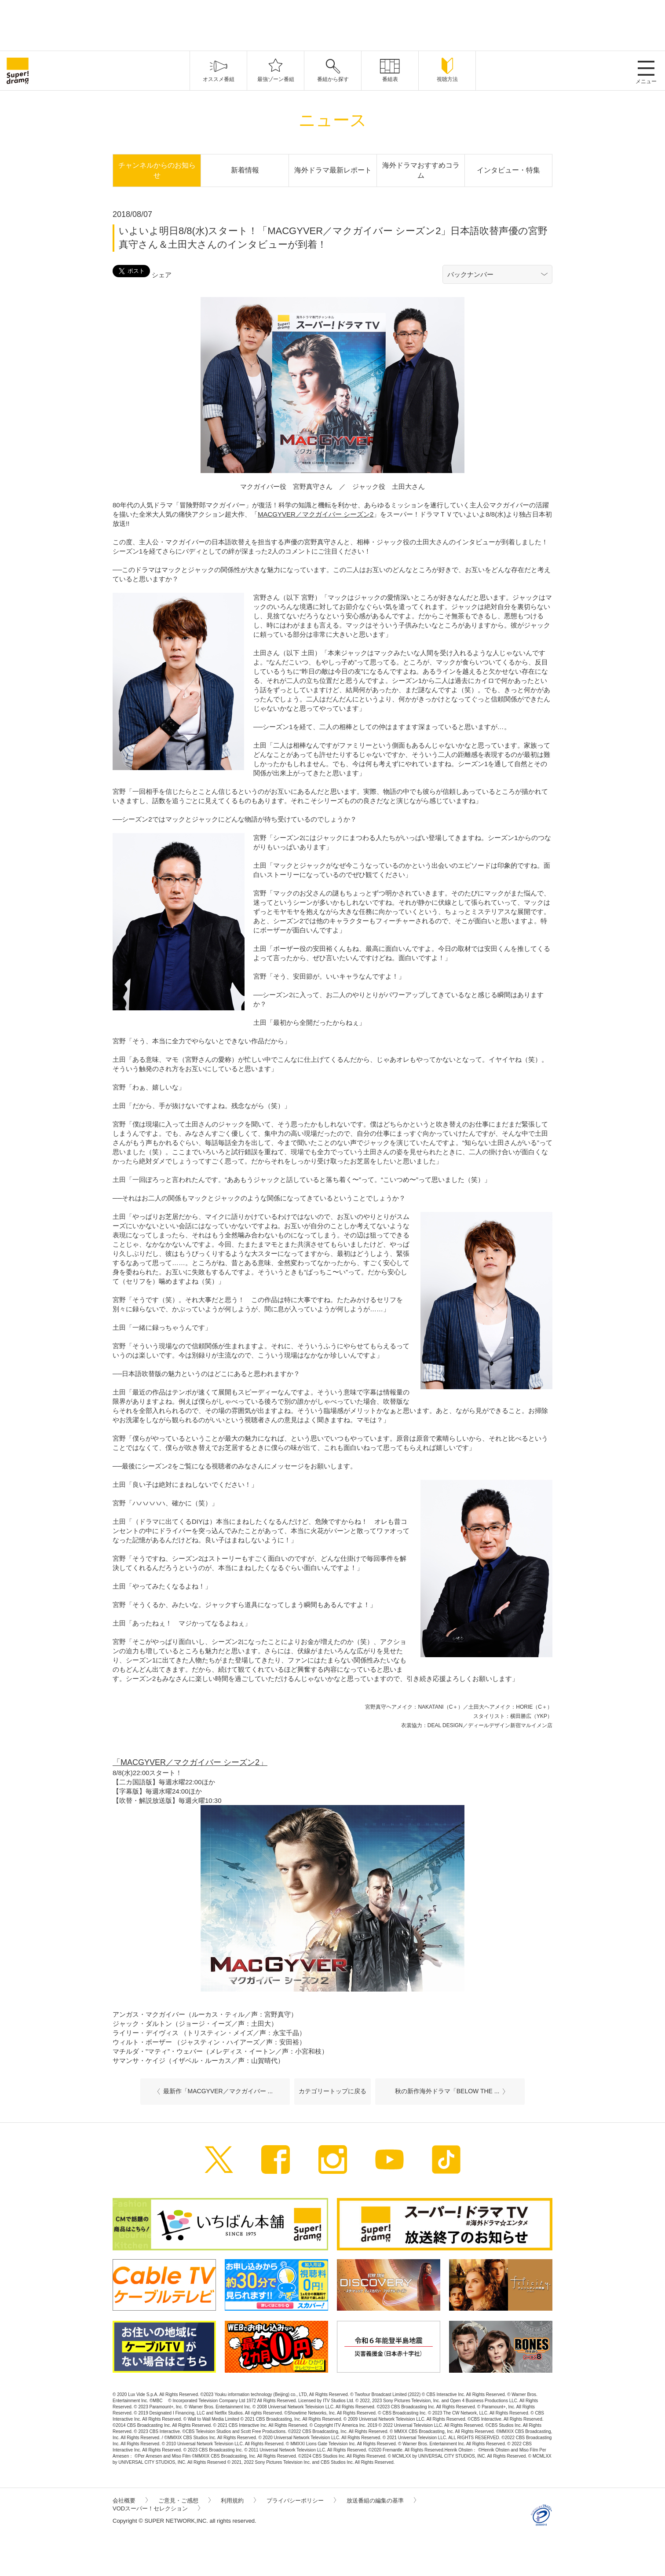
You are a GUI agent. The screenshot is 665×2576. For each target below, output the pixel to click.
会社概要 (130, 2500)
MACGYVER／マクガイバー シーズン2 (315, 514)
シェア (162, 275)
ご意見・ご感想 (184, 2500)
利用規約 (238, 2500)
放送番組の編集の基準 (381, 2500)
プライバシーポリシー (301, 2500)
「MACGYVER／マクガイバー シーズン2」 (190, 1762)
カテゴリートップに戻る (332, 2091)
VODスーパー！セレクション (156, 2508)
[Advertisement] (332, 24)
